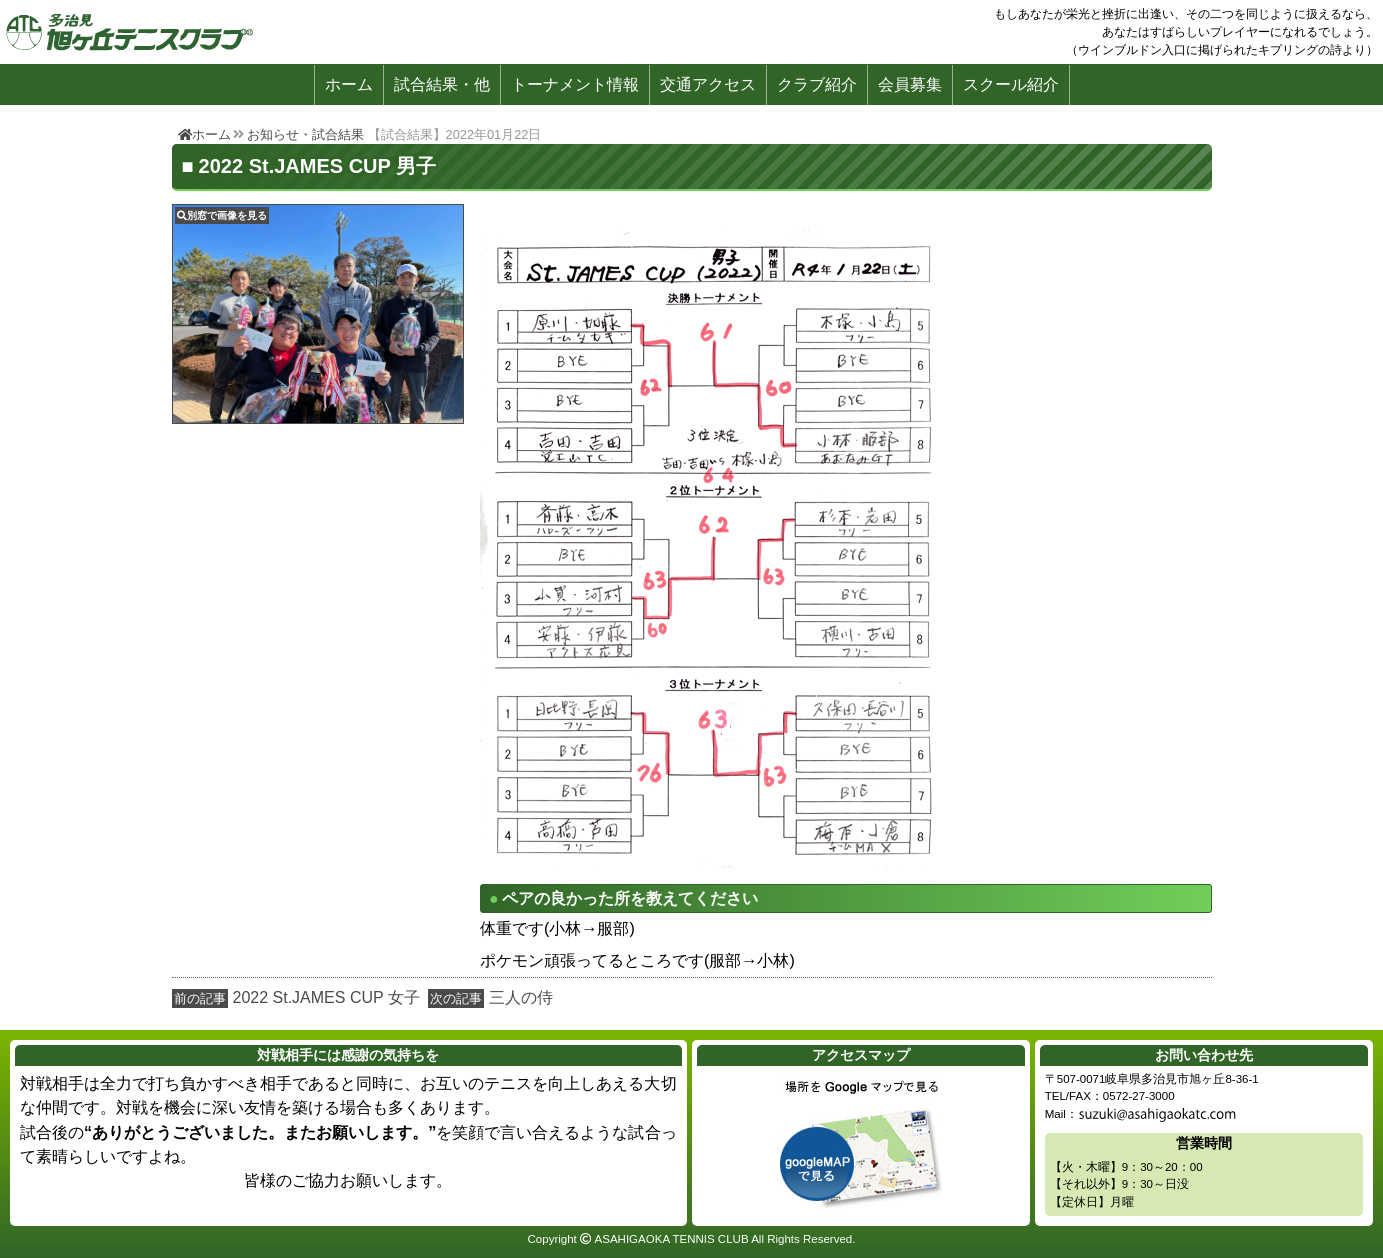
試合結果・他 (442, 84)
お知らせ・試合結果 (305, 134)
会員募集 (910, 84)
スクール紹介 (1011, 84)
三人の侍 (521, 997)
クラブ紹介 (817, 84)
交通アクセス (708, 84)
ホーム (349, 84)
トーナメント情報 (575, 84)
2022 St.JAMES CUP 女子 (326, 997)
